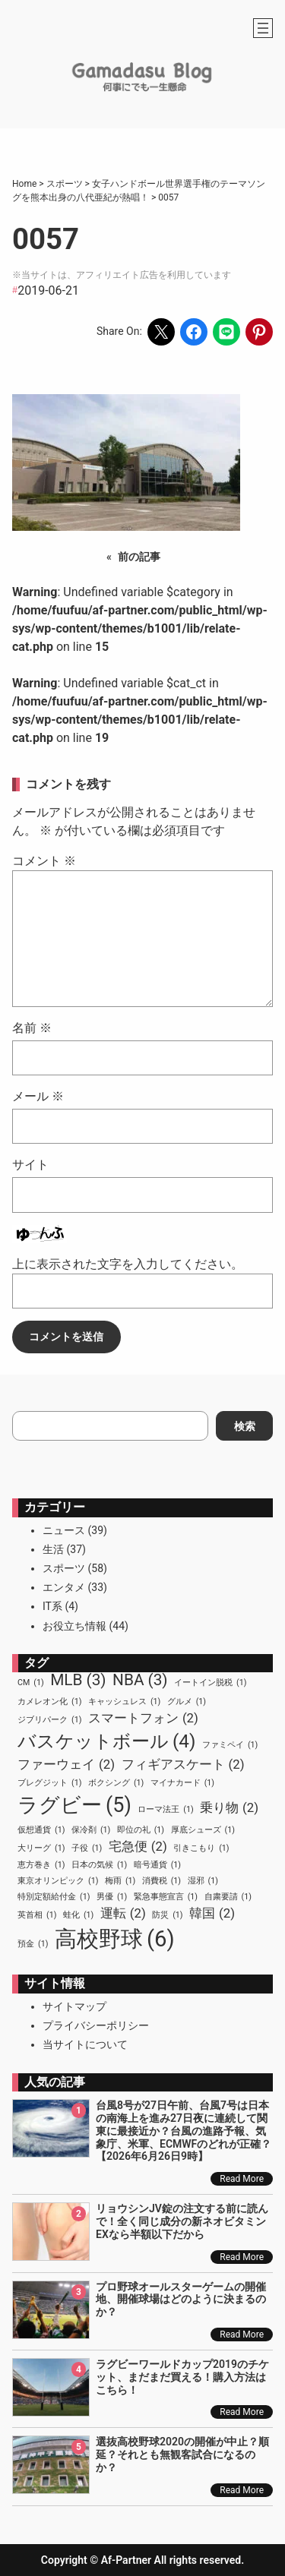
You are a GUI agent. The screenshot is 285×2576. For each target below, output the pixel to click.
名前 (32, 1028)
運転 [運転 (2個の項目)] (123, 1913)
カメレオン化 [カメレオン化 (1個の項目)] (49, 1702)
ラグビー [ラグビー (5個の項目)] (74, 1805)
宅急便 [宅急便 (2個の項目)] (138, 1846)
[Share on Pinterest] (259, 332)
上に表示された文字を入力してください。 (127, 1264)
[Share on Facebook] (193, 332)
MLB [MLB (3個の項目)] (78, 1680)
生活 (53, 1549)
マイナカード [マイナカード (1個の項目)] (182, 1783)
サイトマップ (74, 2006)
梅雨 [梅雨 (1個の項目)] (120, 1881)
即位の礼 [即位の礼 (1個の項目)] (140, 1830)
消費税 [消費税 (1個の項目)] (161, 1881)
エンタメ (64, 1587)
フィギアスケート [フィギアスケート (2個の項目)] (183, 1764)
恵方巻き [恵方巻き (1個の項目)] (41, 1865)
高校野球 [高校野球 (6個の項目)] (115, 1939)
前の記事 (139, 557)
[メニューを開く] (263, 28)
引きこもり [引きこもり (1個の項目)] (201, 1848)
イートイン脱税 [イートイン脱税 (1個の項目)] (210, 1683)
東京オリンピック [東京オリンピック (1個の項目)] (57, 1881)
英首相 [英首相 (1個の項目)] (36, 1915)
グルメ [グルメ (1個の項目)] (186, 1702)
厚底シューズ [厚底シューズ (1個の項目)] (203, 1830)
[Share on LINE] (226, 332)
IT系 (52, 1606)
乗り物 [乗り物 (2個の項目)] (229, 1807)
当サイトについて (85, 2044)
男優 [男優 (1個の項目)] (112, 1897)
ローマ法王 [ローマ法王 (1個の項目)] (165, 1810)
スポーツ (64, 1568)
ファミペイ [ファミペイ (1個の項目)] (230, 1745)
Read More (242, 2179)
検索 (244, 1426)
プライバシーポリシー (96, 2025)
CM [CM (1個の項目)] (30, 1683)
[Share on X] (161, 332)
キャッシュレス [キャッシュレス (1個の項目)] (124, 1702)
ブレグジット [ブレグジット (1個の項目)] (49, 1783)
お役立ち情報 (74, 1626)
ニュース (64, 1530)
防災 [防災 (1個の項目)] (167, 1915)
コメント (44, 861)
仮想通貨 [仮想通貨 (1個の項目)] (41, 1830)
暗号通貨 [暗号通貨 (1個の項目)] (157, 1865)
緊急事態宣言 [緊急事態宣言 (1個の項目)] (166, 1897)
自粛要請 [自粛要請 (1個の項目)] (228, 1897)
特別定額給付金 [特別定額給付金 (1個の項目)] (53, 1897)
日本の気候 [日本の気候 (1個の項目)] (99, 1865)
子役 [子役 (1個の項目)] (86, 1848)
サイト (30, 1164)
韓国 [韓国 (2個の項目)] (212, 1913)
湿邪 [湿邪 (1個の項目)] (203, 1881)
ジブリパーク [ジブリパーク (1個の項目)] (49, 1720)
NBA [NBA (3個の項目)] (140, 1680)
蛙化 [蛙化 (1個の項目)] (78, 1915)
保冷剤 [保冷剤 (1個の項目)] (90, 1830)
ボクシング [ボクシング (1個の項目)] (116, 1783)
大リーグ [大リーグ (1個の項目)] (41, 1848)
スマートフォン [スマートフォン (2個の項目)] (143, 1718)
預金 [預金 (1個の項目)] (32, 1944)
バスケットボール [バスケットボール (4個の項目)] (106, 1741)
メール (38, 1096)
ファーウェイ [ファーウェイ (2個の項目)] (66, 1764)
